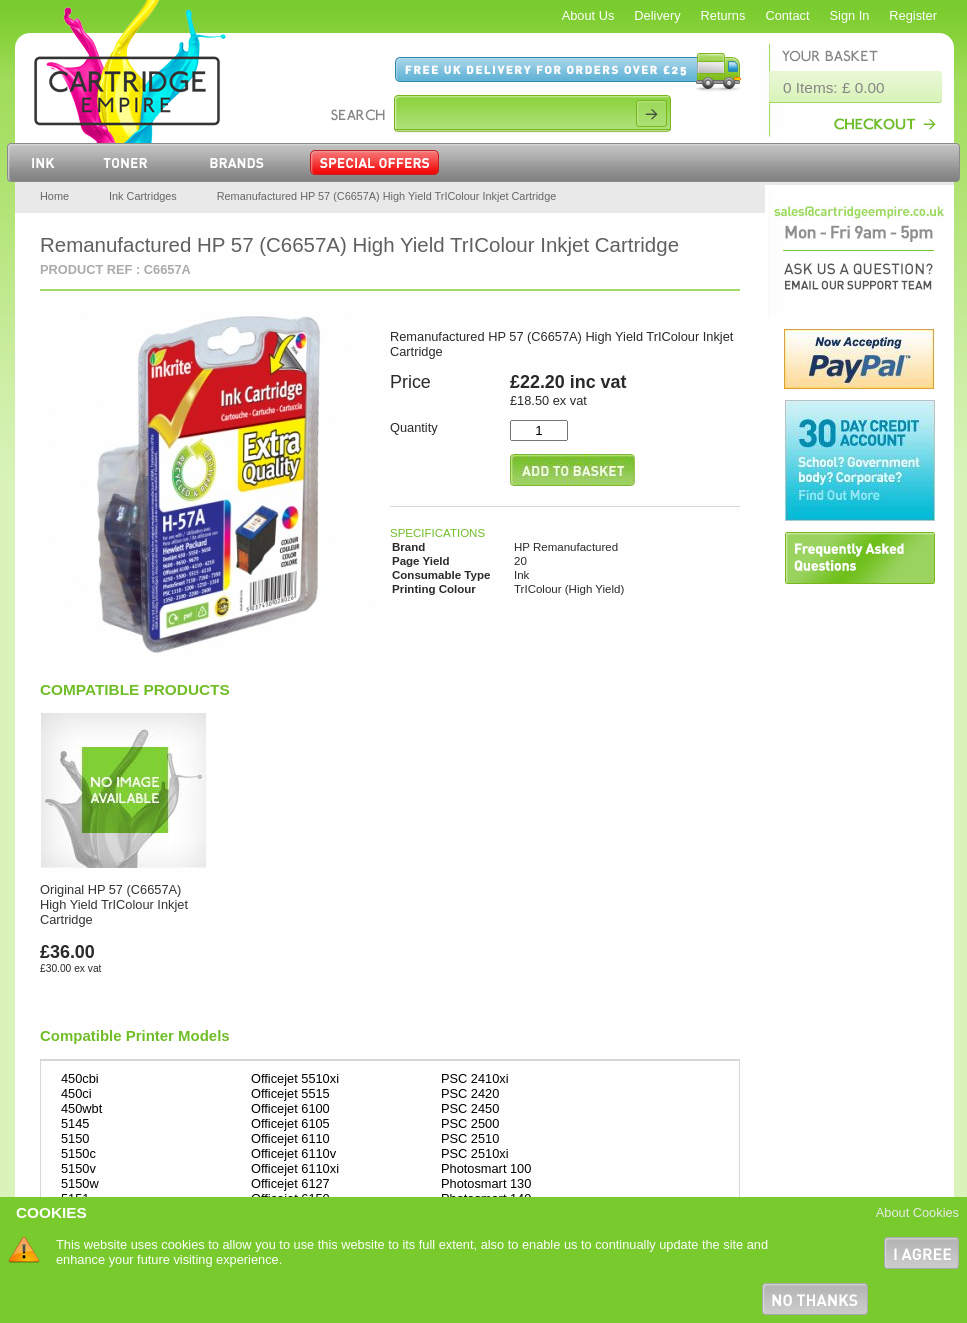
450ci (76, 1093)
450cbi (80, 1078)
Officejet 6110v (293, 1153)
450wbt (81, 1108)
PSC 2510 (470, 1138)
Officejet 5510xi (295, 1078)
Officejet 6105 (290, 1123)
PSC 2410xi (475, 1078)
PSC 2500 (470, 1123)
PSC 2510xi (475, 1153)
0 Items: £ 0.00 (834, 87)
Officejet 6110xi (295, 1168)
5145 (75, 1123)
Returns (723, 15)
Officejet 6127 (290, 1183)
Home (54, 196)
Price (410, 382)
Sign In (850, 15)
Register (913, 15)
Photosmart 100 (486, 1168)
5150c (78, 1153)
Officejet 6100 (290, 1108)
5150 (75, 1138)
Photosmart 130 (486, 1183)
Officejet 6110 (290, 1138)
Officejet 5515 (290, 1093)
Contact (787, 15)
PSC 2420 (470, 1093)
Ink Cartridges (143, 196)
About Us (588, 15)
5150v (78, 1168)
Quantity (414, 427)
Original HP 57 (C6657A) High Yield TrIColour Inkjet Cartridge (114, 904)
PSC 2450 (470, 1108)
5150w (80, 1183)
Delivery (657, 15)
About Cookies (917, 1212)
